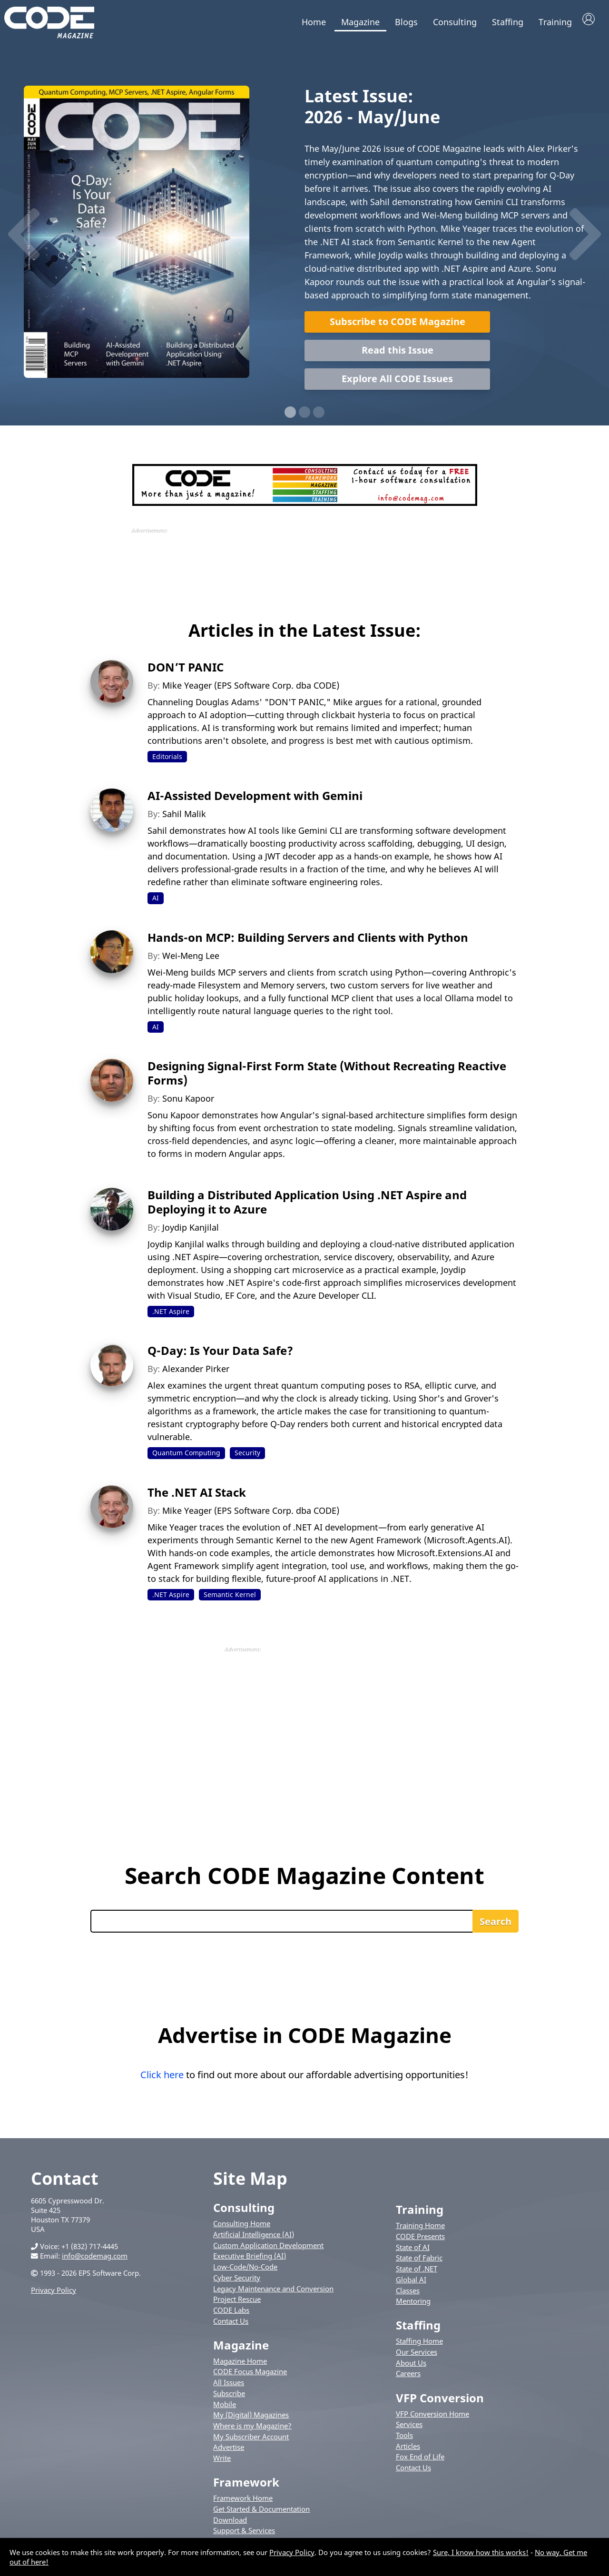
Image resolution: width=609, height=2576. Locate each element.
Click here (162, 2079)
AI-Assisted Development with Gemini (255, 800)
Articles (408, 2451)
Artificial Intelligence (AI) (253, 2239)
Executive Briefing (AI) (249, 2261)
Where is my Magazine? (252, 2430)
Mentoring (413, 2305)
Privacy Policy (53, 2295)
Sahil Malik (184, 818)
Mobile (224, 2409)
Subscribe (229, 2398)
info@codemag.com (95, 2260)
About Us (411, 2367)
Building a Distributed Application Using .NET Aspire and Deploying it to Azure (307, 1207)
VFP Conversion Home (432, 2418)
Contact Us (230, 2325)
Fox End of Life (420, 2462)
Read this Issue (397, 354)
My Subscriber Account (251, 2441)
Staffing (507, 22)
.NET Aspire (170, 1316)
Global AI (411, 2284)
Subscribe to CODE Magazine (397, 326)
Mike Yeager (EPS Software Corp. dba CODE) (250, 690)
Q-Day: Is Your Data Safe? (220, 1355)
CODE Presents (420, 2241)
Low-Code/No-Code (245, 2271)
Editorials (167, 761)
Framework (246, 2487)
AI (155, 902)
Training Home (420, 2230)
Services (409, 2429)
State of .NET (416, 2273)
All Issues (228, 2387)
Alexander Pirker (195, 1374)
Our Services (416, 2356)
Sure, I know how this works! (481, 2552)
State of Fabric (419, 2263)
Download (230, 2524)
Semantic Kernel (230, 1599)
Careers (408, 2378)
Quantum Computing (186, 1457)
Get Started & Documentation (261, 2513)
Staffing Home (419, 2345)
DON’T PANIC (185, 672)
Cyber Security (236, 2282)
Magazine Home (240, 2365)
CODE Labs (231, 2314)
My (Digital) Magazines (251, 2419)
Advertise (228, 2452)
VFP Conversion (440, 2402)
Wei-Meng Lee (190, 960)
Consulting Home (241, 2228)
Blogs (406, 22)
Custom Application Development (268, 2250)
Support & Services (244, 2535)
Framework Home (243, 2502)
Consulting (455, 22)
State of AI (413, 2252)
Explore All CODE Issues (397, 383)
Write (222, 2462)
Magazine (360, 22)
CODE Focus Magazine (250, 2376)
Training (555, 22)
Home (314, 22)
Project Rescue (237, 2304)
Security (247, 1457)
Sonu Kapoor (188, 1103)
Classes (408, 2295)
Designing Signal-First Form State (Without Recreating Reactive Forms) (326, 1078)
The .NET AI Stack (196, 1497)
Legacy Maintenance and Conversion (273, 2293)
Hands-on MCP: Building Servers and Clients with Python (307, 942)
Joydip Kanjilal (190, 1232)
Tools (404, 2440)
